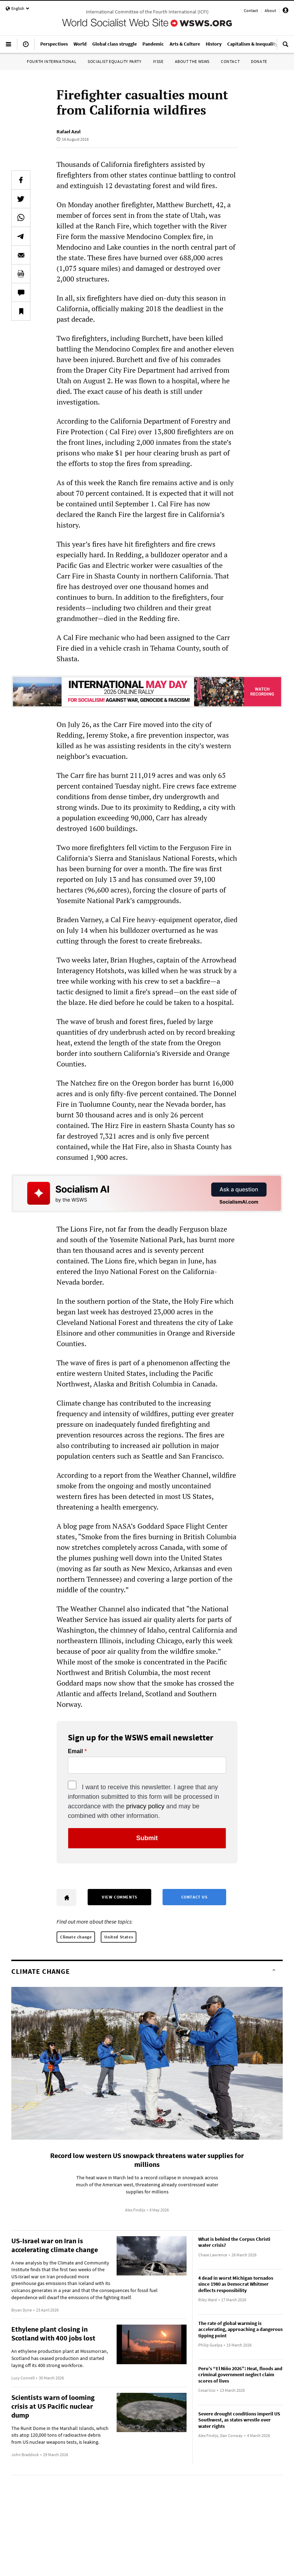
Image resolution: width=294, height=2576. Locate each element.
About (270, 10)
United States (118, 1937)
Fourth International (51, 61)
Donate (259, 61)
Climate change (76, 1937)
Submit (147, 1838)
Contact (251, 10)
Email (75, 1751)
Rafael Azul (69, 131)
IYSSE (158, 61)
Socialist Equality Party (114, 61)
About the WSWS (192, 61)
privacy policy (145, 1806)
